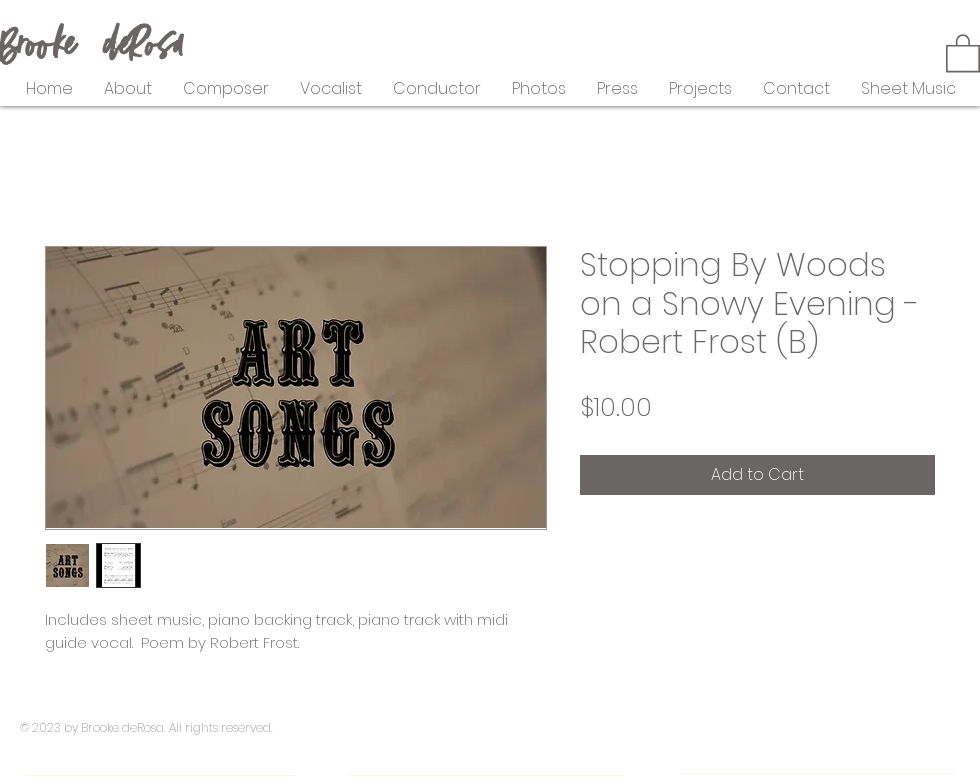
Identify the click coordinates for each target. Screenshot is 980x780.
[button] (963, 52)
